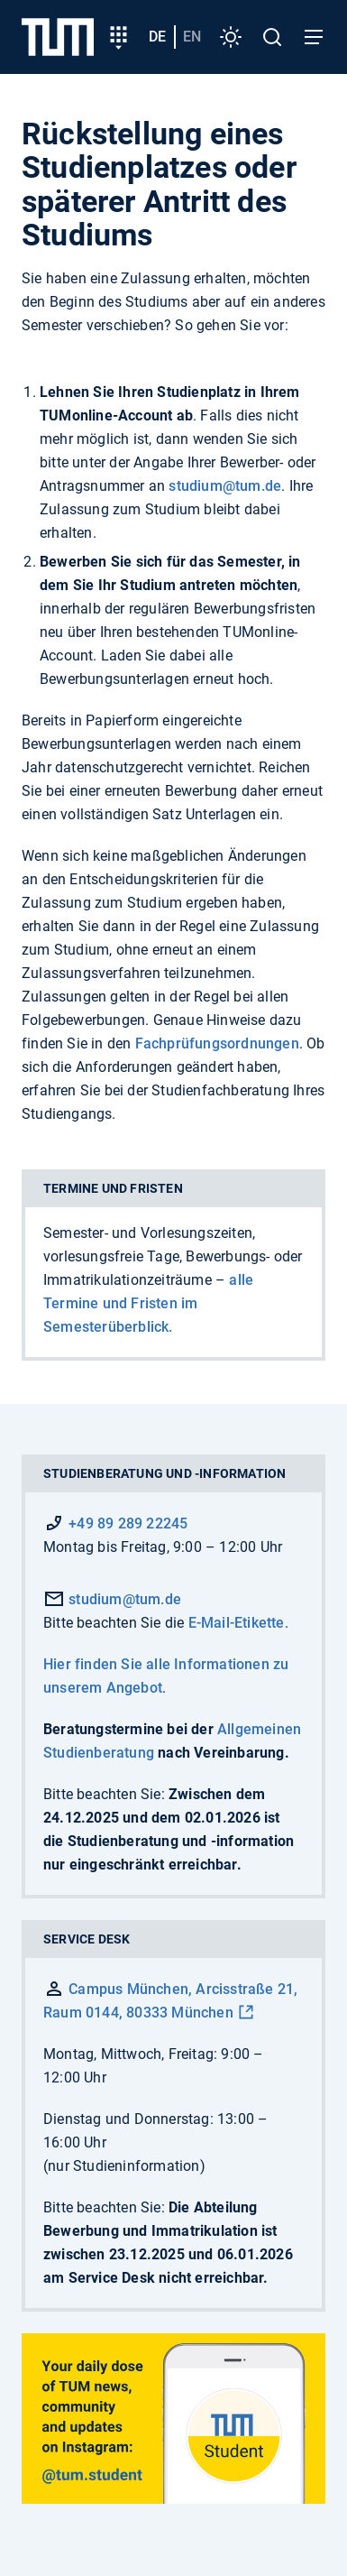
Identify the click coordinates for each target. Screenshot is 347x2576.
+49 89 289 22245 (127, 1523)
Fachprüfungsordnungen (217, 1043)
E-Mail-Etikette (236, 1622)
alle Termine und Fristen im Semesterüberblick (148, 1303)
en (192, 36)
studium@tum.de (225, 485)
